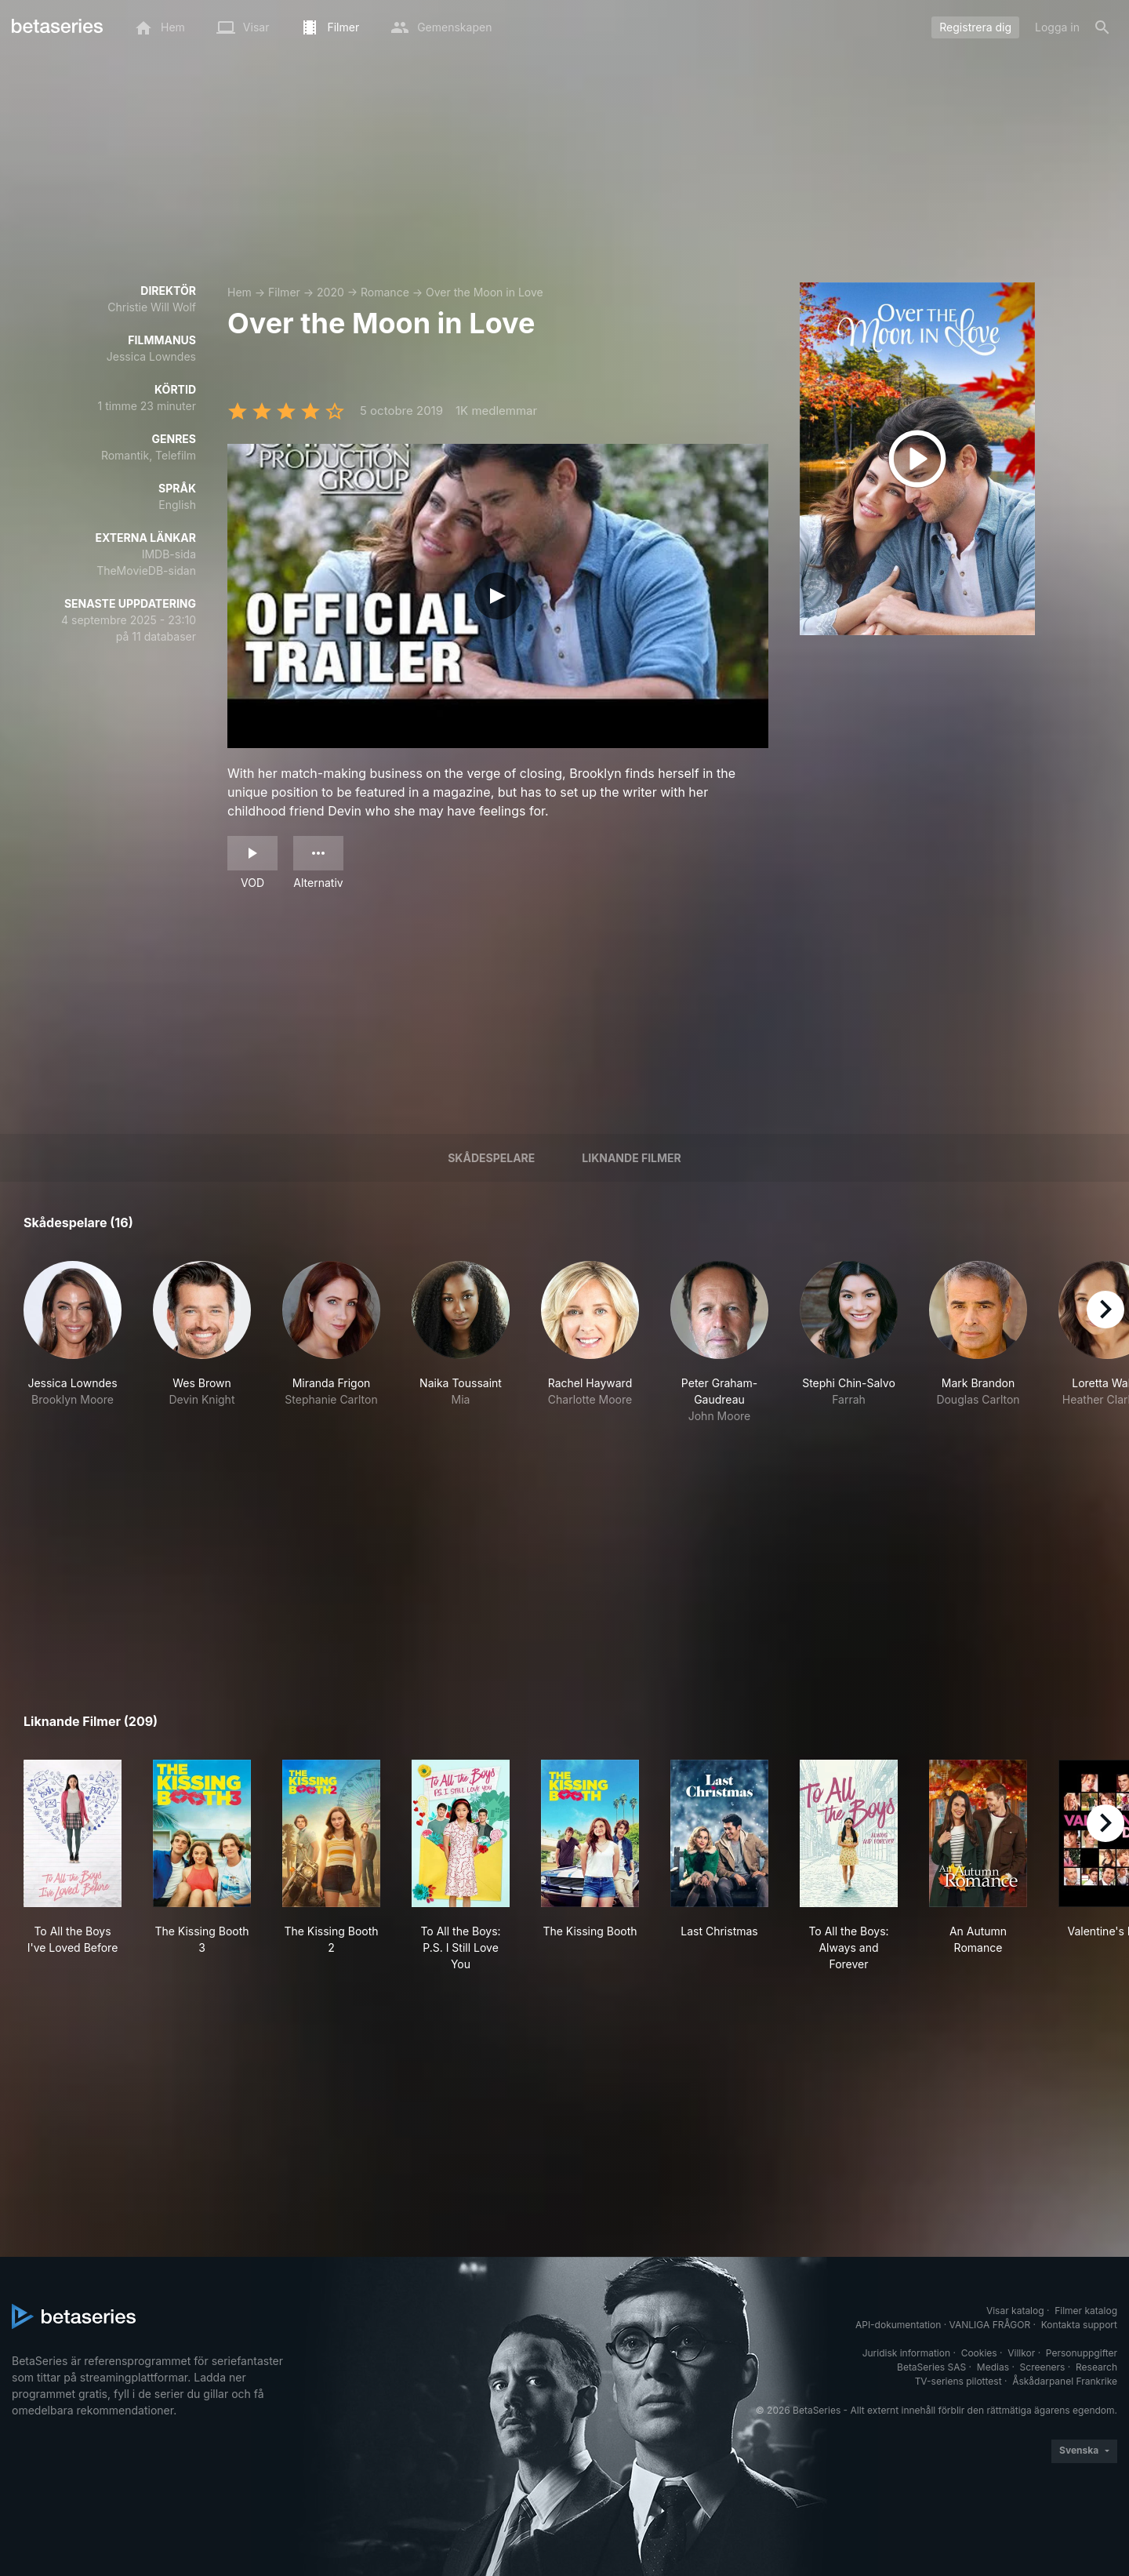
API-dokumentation (898, 2325)
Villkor (1021, 2353)
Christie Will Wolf (151, 307)
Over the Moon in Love (484, 292)
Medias (993, 2367)
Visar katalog (1015, 2310)
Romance (385, 292)
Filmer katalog (1086, 2310)
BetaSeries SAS (931, 2367)
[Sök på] (1102, 27)
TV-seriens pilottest (958, 2381)
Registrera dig (975, 27)
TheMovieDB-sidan (146, 570)
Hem (239, 292)
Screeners (1042, 2367)
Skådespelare (491, 1157)
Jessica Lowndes (151, 356)
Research (1096, 2367)
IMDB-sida (169, 554)
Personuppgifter (1081, 2353)
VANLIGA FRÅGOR (990, 2325)
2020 (330, 292)
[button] (73, 1342)
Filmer (284, 292)
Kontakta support (1079, 2325)
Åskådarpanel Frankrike (1064, 2381)
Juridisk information (906, 2353)
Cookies (979, 2353)
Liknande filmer (631, 1157)
